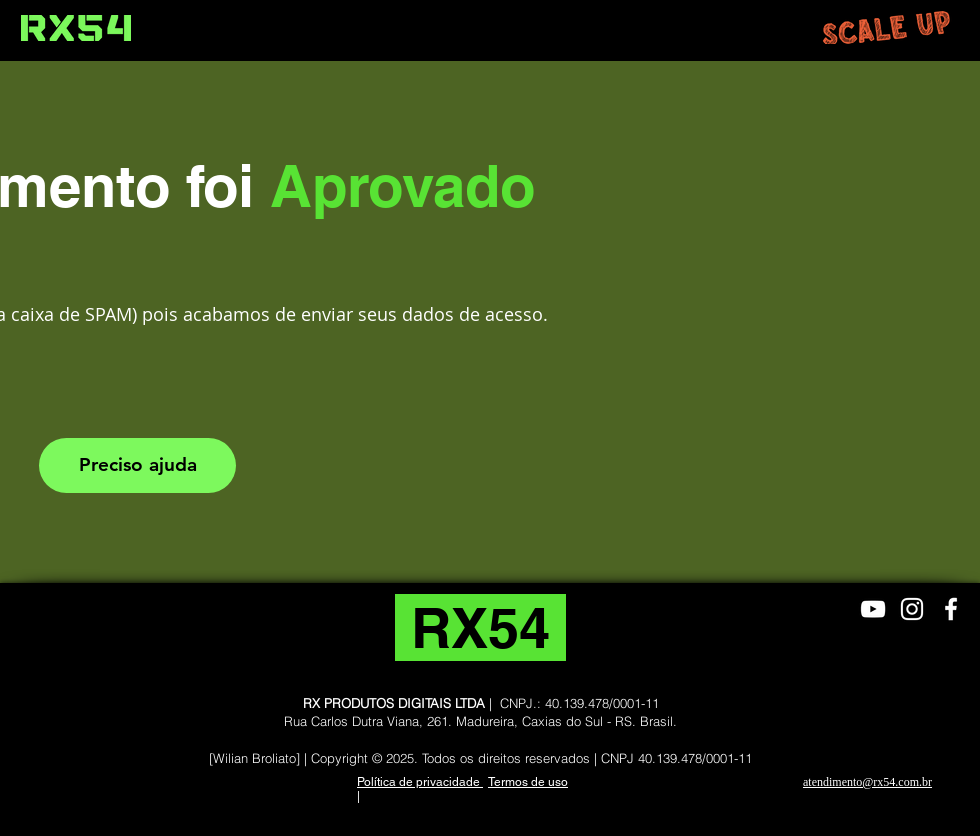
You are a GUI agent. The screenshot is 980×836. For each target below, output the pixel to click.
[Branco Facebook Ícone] (951, 609)
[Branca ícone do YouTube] (873, 609)
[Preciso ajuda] (137, 465)
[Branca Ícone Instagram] (912, 609)
